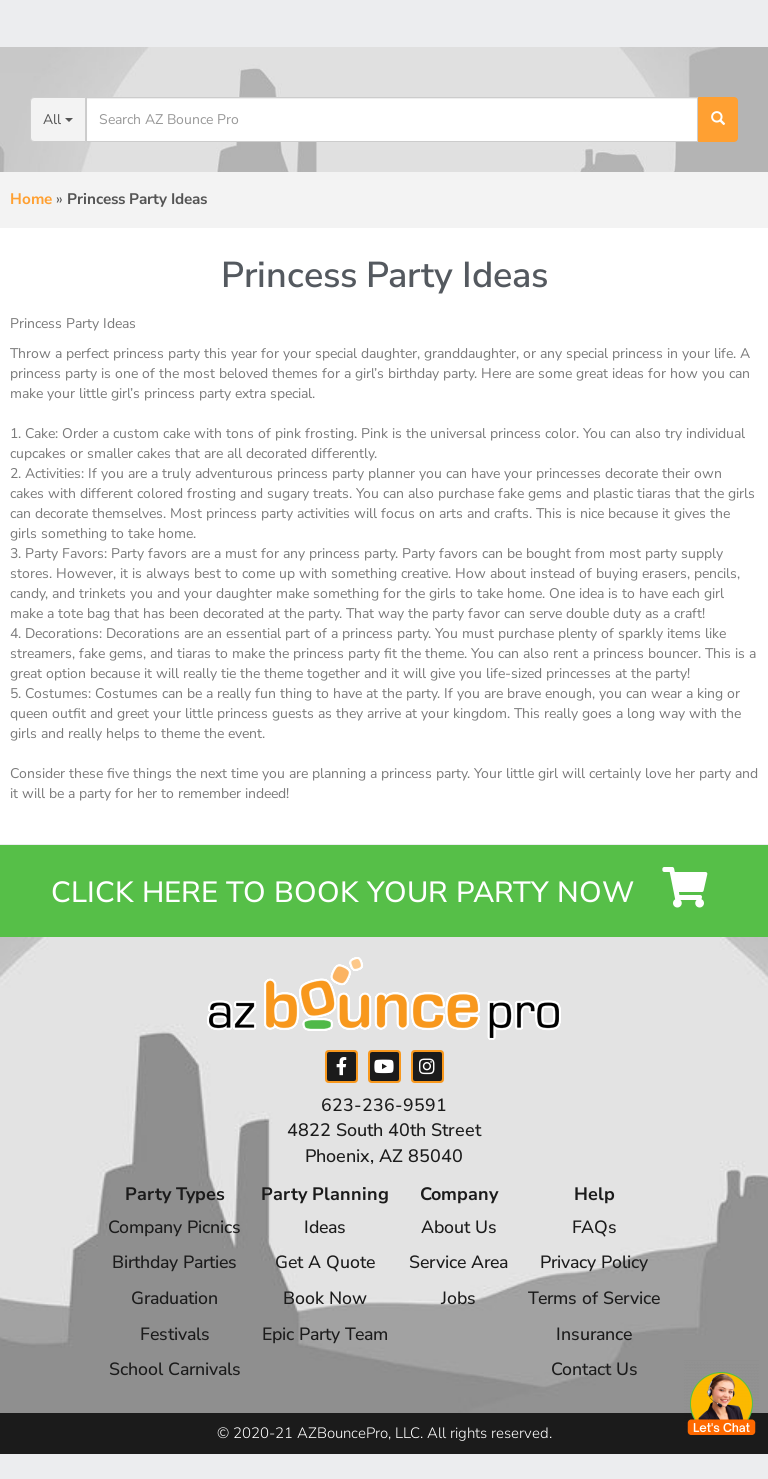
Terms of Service (601, 1302)
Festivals (166, 1338)
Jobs (460, 1302)
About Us (459, 1231)
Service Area (459, 1266)
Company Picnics (166, 1231)
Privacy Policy (601, 1266)
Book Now (321, 1302)
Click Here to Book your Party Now (384, 892)
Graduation (166, 1302)
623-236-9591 (384, 1109)
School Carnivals (166, 1373)
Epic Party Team (320, 1338)
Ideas (320, 1231)
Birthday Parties (166, 1266)
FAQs (601, 1231)
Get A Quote (321, 1266)
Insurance (601, 1338)
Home (31, 199)
